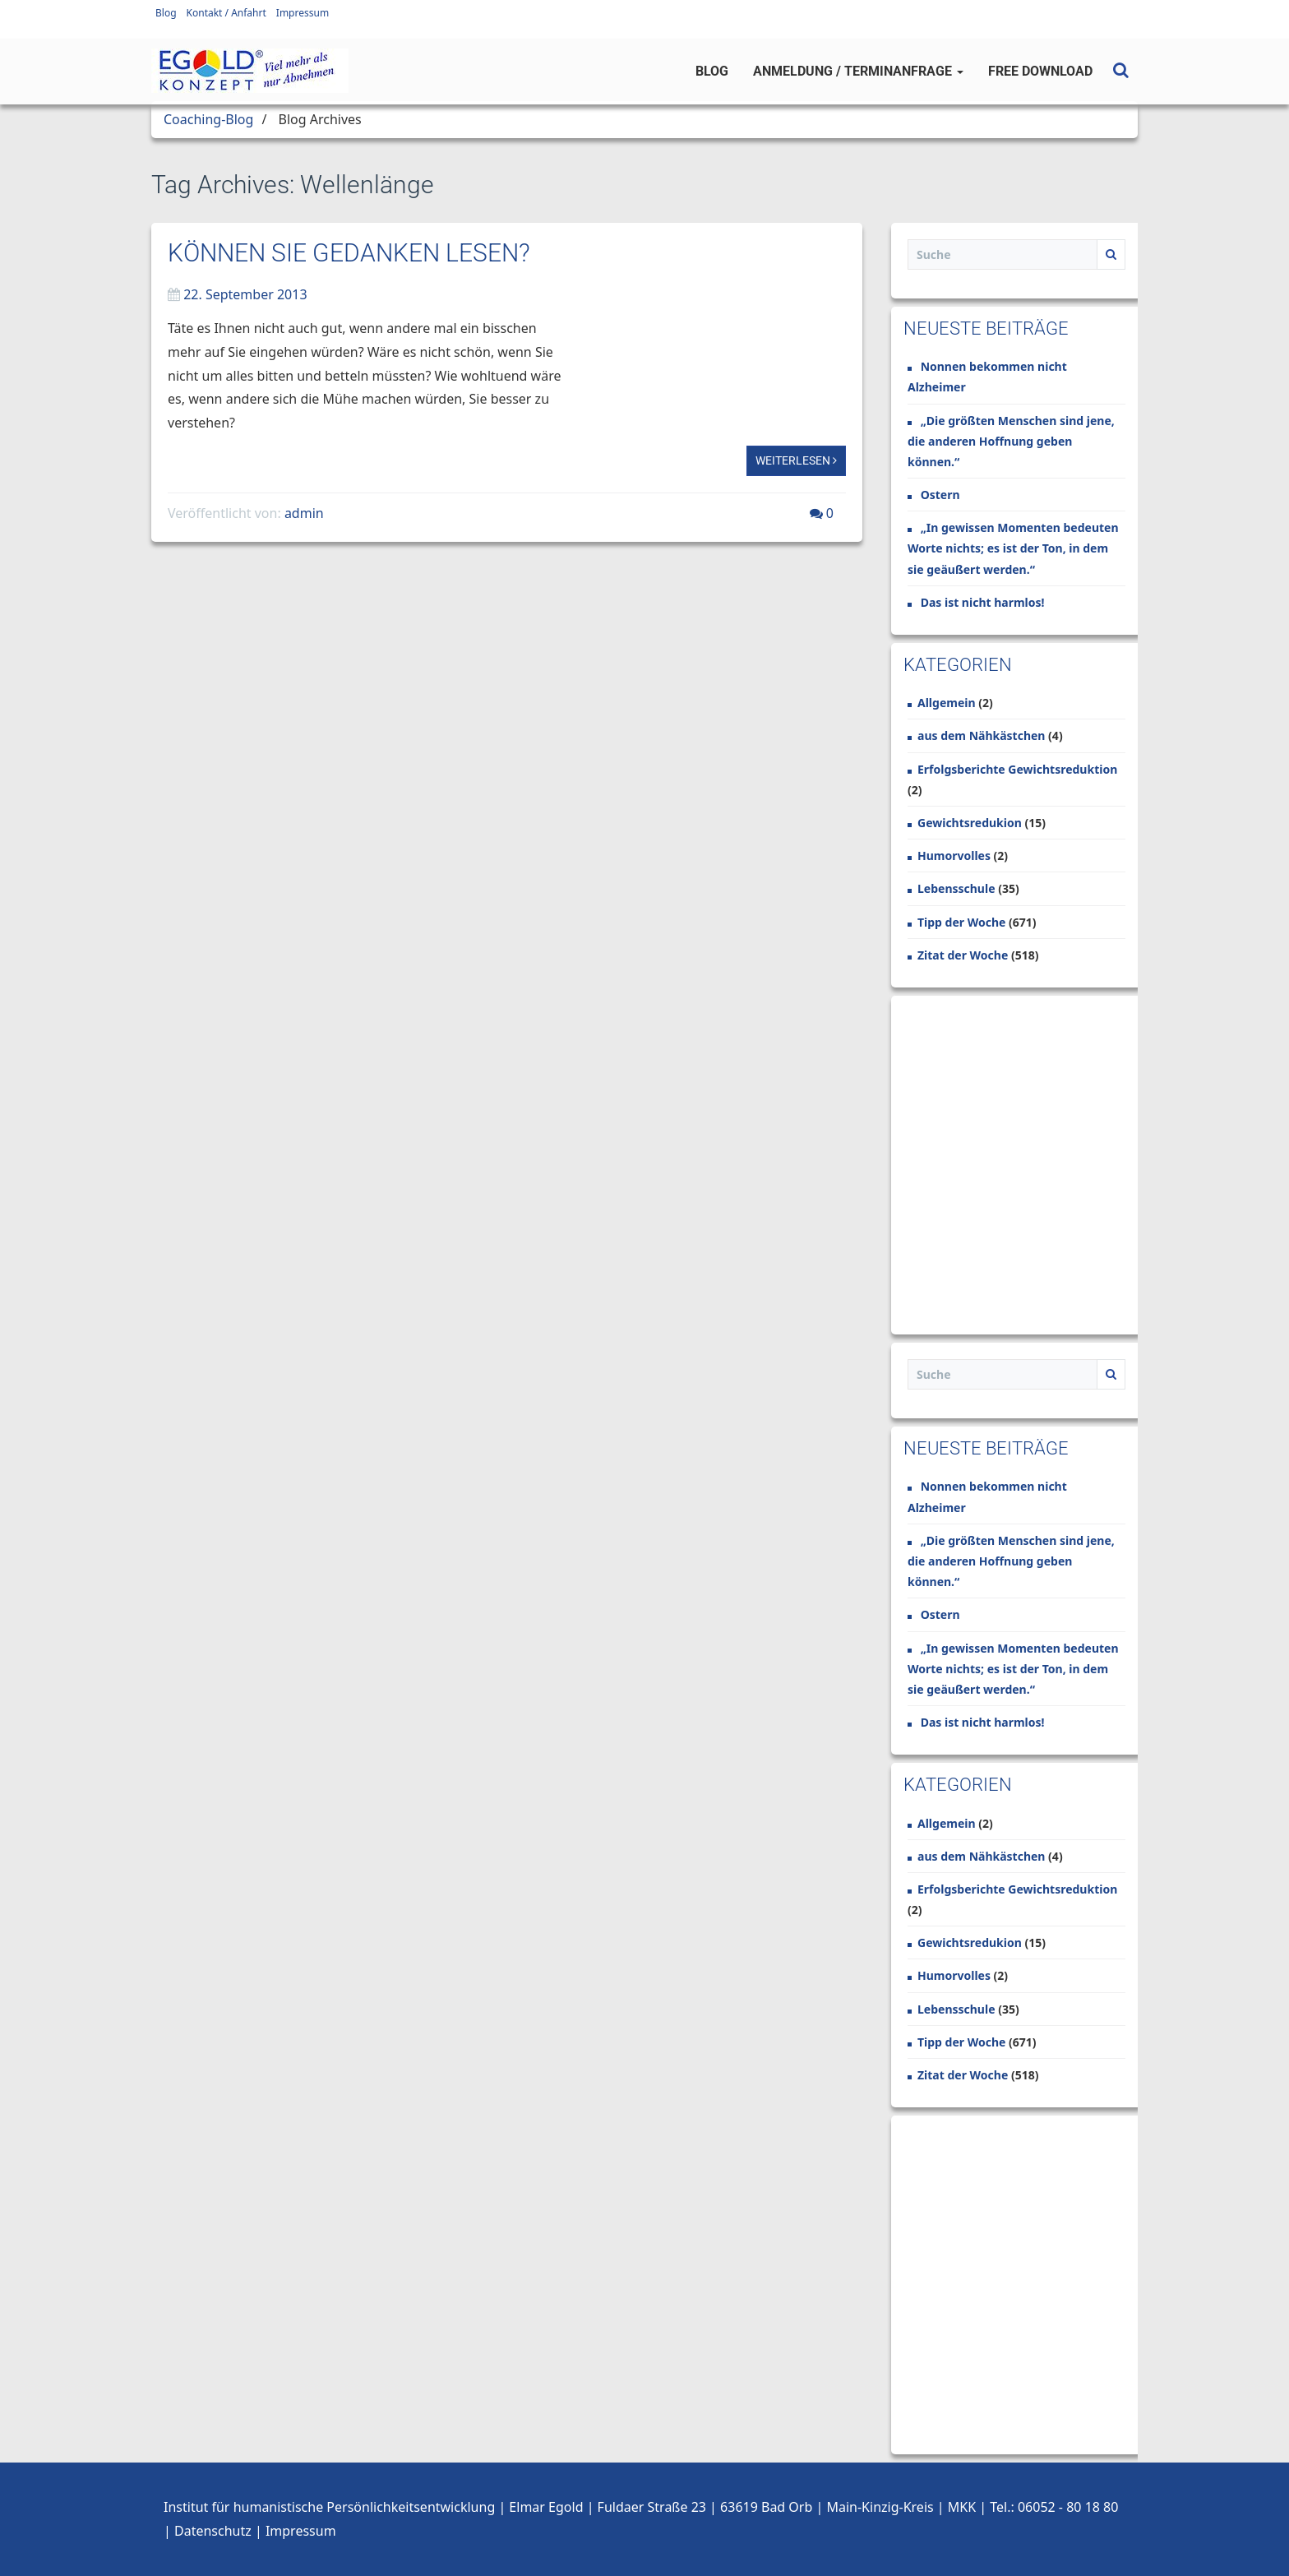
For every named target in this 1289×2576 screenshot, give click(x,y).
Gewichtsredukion (969, 822)
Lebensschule (956, 888)
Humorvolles (954, 855)
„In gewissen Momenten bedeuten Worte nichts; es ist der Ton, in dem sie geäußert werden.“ (1013, 548)
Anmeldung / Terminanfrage (858, 71)
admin (304, 513)
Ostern (940, 494)
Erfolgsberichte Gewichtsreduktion (1017, 769)
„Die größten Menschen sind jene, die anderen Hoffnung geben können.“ (1011, 441)
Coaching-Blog (208, 119)
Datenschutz (213, 2531)
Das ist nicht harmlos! (983, 602)
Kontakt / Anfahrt (226, 13)
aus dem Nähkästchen (981, 735)
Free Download (1040, 71)
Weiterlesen (796, 460)
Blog (166, 13)
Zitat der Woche (962, 955)
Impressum (302, 13)
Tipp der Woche (961, 922)
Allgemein (946, 702)
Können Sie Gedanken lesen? (349, 252)
